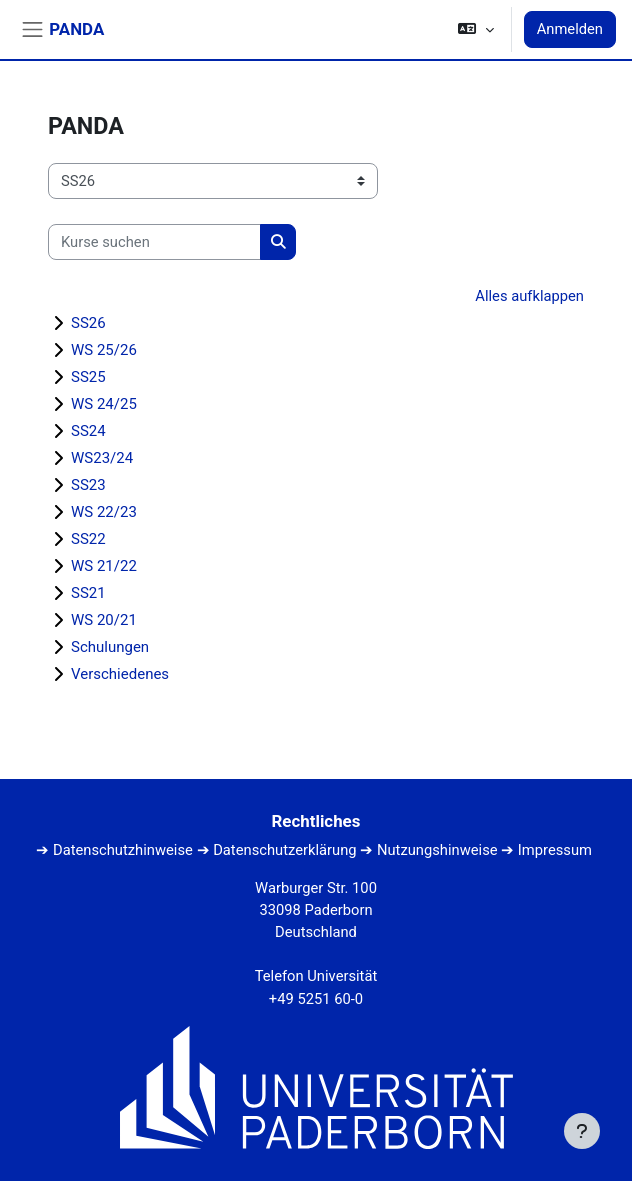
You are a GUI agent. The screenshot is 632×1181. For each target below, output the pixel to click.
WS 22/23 (104, 512)
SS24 (88, 431)
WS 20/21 (104, 620)
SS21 (88, 593)
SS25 (88, 377)
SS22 (88, 539)
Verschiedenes (120, 674)
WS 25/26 (104, 350)
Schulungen (110, 647)
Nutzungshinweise (437, 850)
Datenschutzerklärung (284, 850)
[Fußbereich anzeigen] (582, 1131)
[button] (475, 29)
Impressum (555, 850)
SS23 (88, 485)
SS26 (88, 323)
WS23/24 (102, 458)
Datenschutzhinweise (123, 850)
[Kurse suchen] (154, 242)
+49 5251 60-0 (316, 999)
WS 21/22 (104, 566)
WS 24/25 (104, 404)
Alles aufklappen (529, 296)
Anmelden (570, 29)
